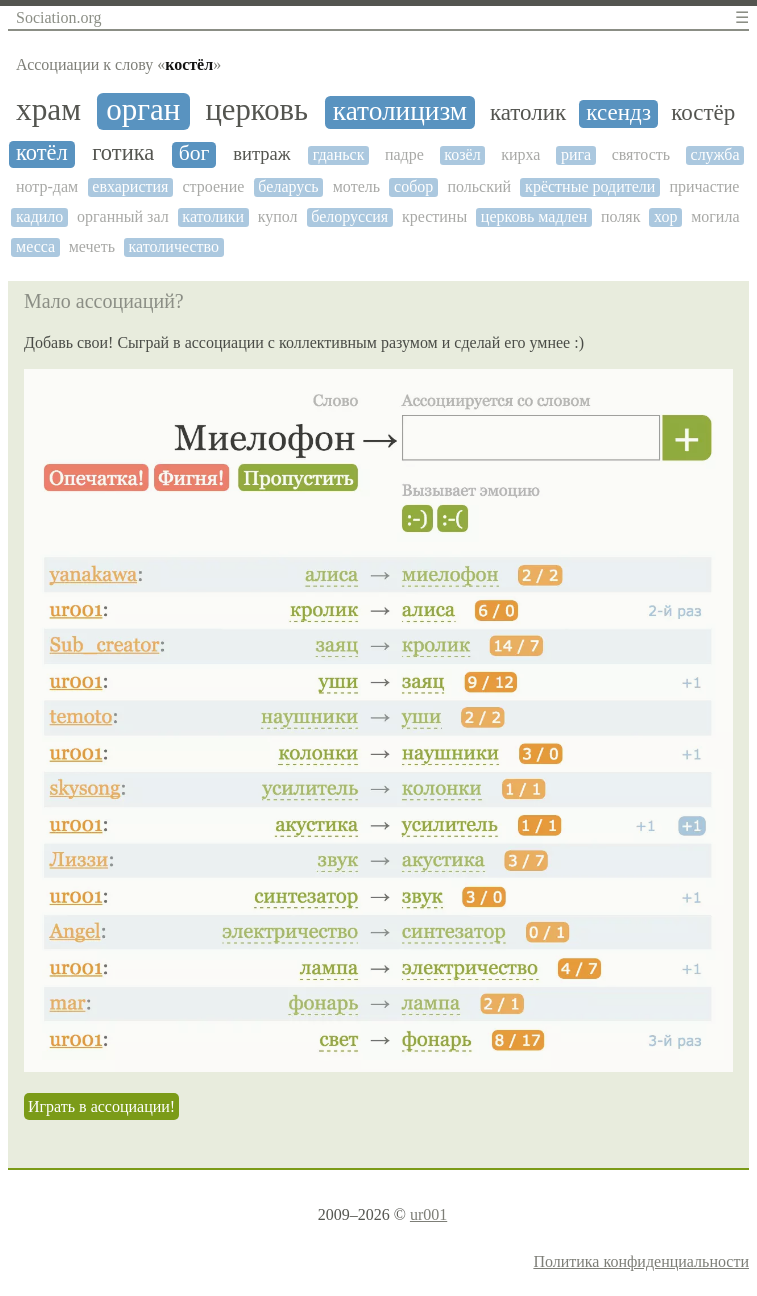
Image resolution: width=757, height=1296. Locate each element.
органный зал (123, 216)
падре (404, 154)
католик (528, 112)
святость (641, 154)
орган (143, 110)
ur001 (428, 1214)
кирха (520, 154)
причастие (704, 186)
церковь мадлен (534, 216)
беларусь (288, 186)
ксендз (618, 112)
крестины (434, 216)
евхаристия (130, 186)
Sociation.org (58, 17)
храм (48, 110)
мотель (356, 186)
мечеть (92, 246)
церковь (256, 110)
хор (665, 216)
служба (715, 154)
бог (194, 153)
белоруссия (349, 216)
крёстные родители (590, 186)
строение (213, 186)
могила (715, 216)
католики (213, 216)
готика (123, 153)
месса (35, 246)
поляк (620, 216)
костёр (703, 112)
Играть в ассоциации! (101, 1106)
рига (576, 154)
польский (479, 186)
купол (278, 216)
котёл (42, 153)
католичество (174, 246)
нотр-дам (47, 186)
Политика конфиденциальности (641, 1261)
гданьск (339, 154)
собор (413, 186)
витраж (261, 154)
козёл (462, 154)
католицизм (400, 111)
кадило (39, 216)
